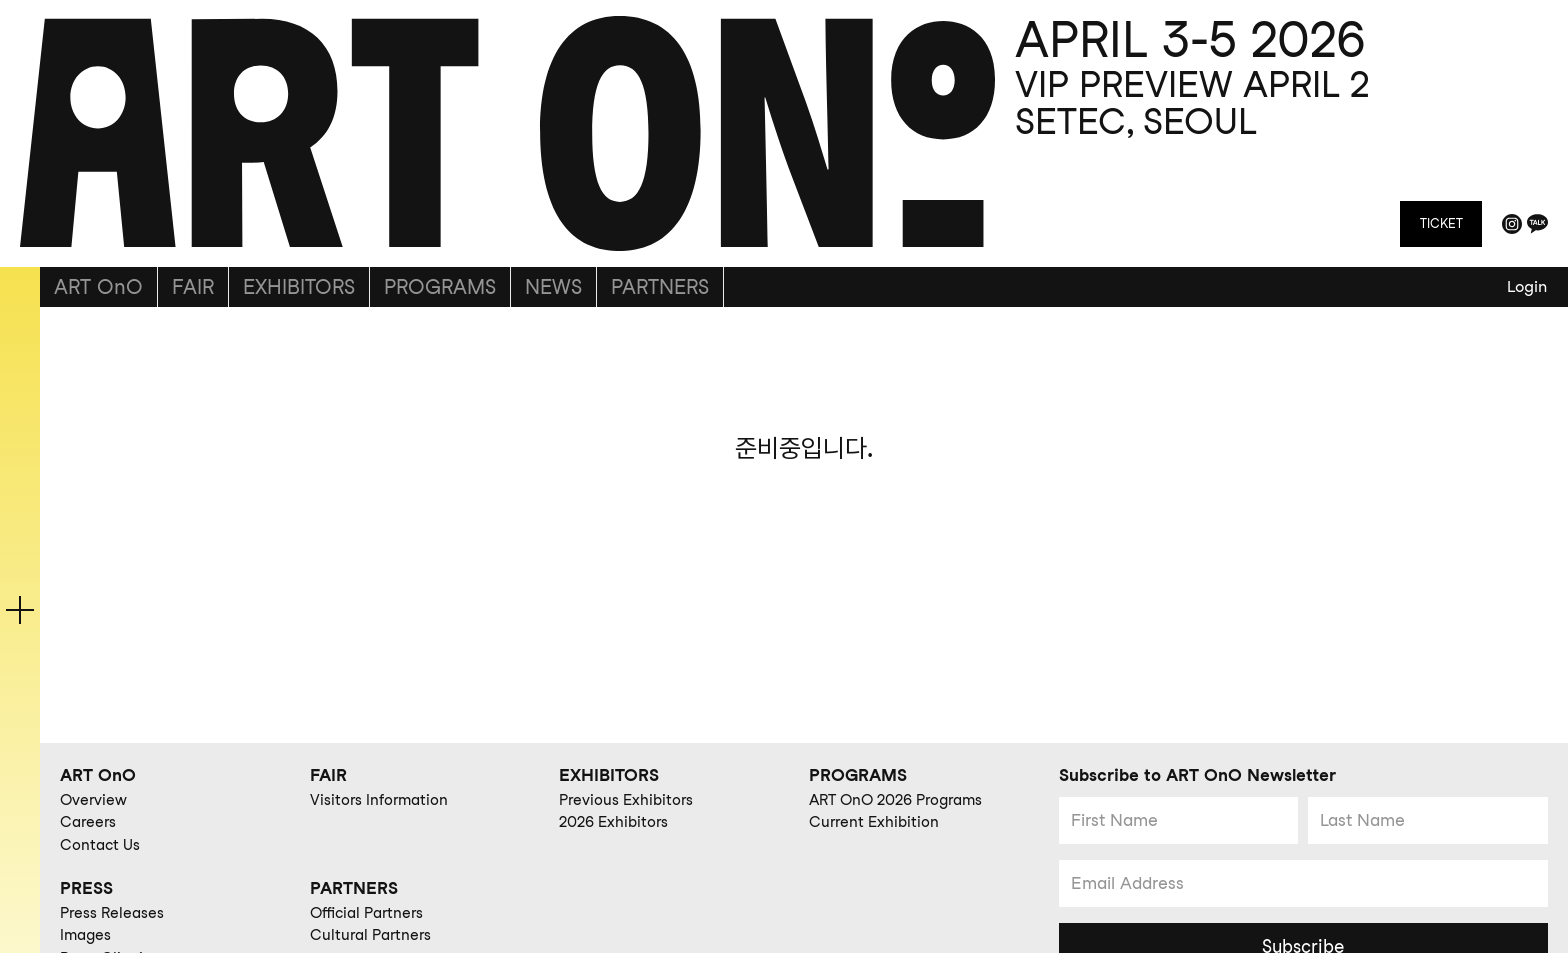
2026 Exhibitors (613, 822)
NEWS (553, 287)
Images (85, 935)
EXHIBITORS (299, 287)
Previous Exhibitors (626, 800)
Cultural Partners (370, 935)
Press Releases (112, 913)
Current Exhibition (874, 822)
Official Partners (366, 913)
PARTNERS (660, 287)
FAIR (193, 287)
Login (1527, 286)
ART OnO (98, 287)
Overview (93, 800)
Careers (88, 822)
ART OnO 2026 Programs (895, 800)
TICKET (1441, 223)
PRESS (86, 888)
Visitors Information (379, 800)
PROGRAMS (440, 287)
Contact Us (100, 845)
